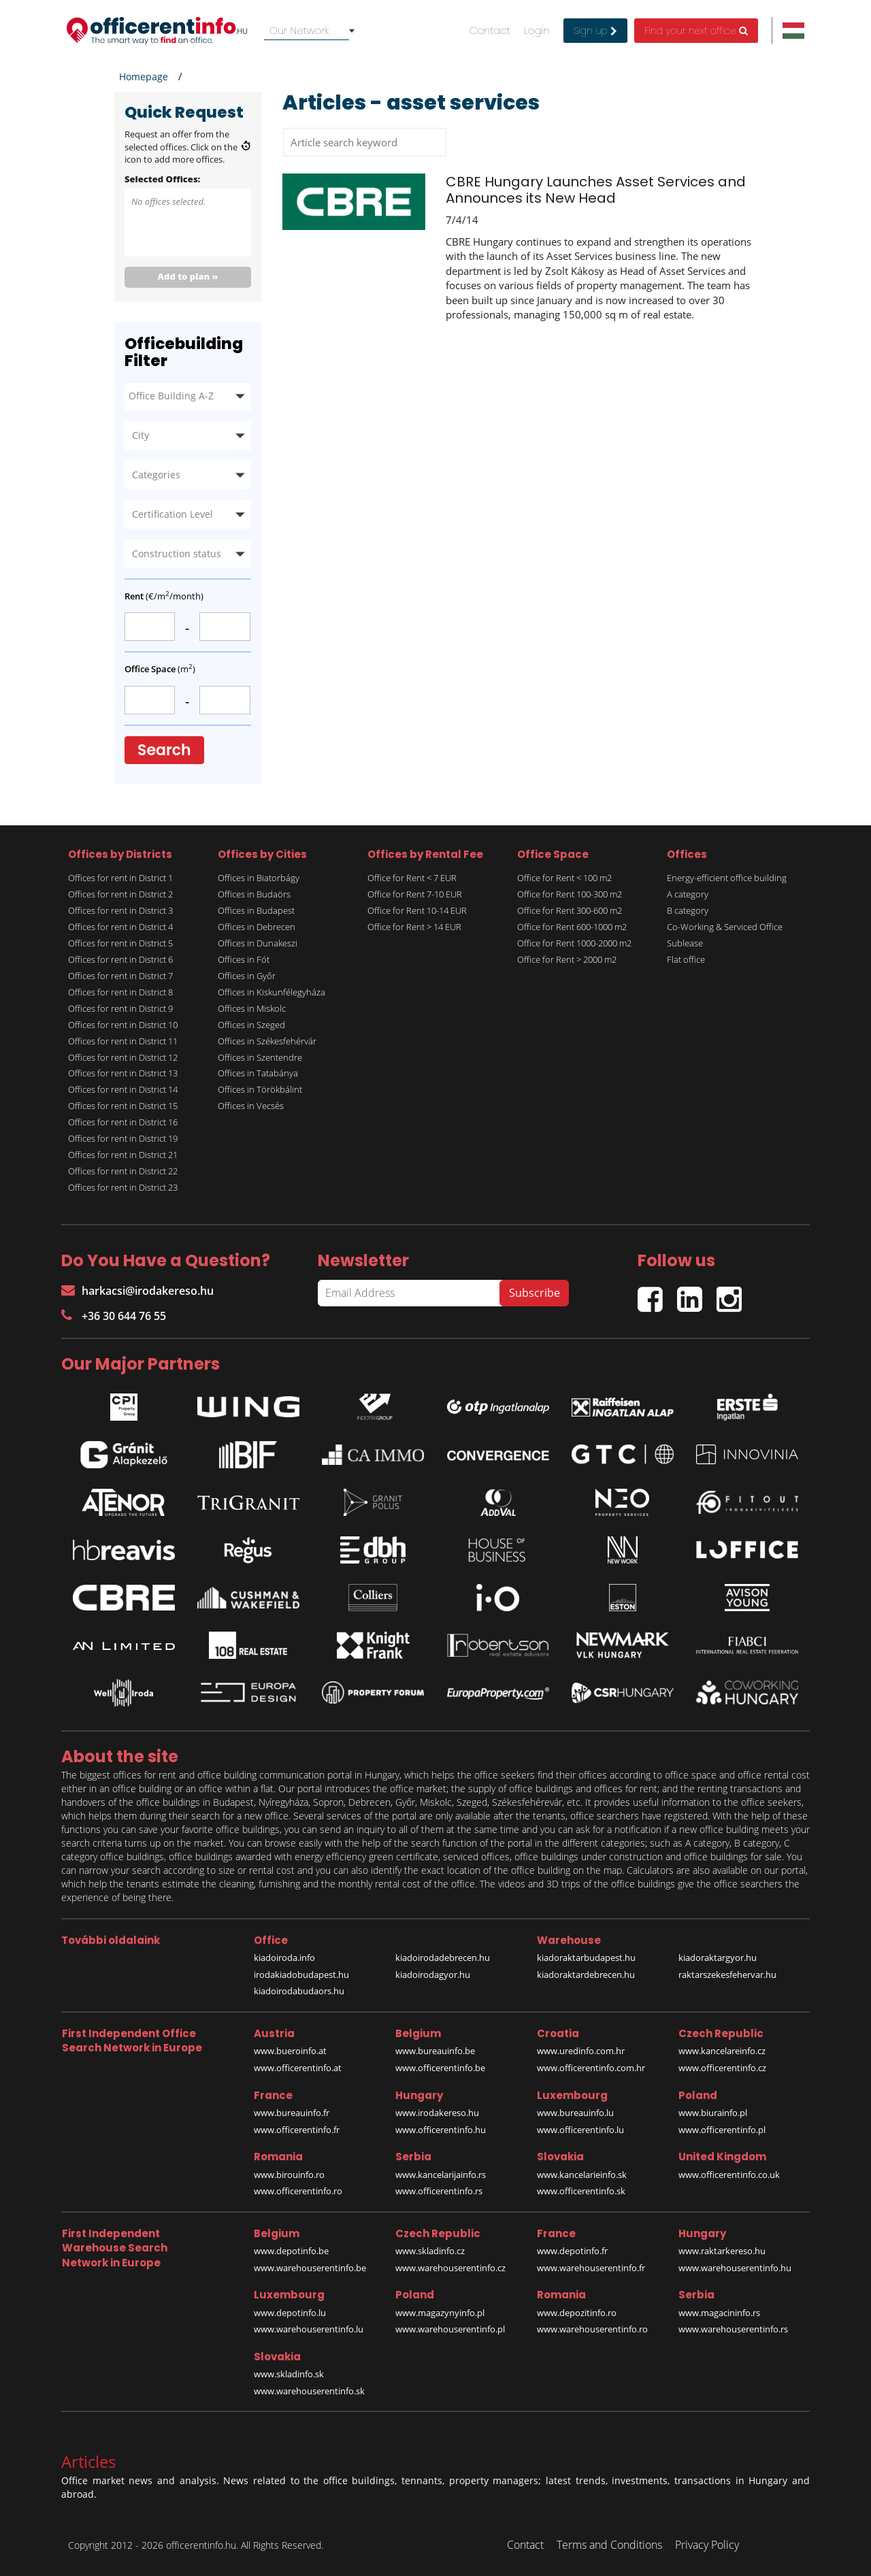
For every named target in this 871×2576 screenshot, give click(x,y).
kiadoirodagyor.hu (432, 1974)
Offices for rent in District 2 (120, 894)
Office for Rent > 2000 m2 (567, 959)
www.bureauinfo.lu (575, 2113)
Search (164, 750)
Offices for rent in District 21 (123, 1155)
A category (687, 894)
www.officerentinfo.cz (722, 2068)
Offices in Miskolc (252, 1008)
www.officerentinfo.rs (438, 2191)
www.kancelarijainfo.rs (440, 2174)
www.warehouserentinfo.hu (734, 2268)
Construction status (176, 553)
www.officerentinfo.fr (297, 2130)
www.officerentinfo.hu (440, 2130)
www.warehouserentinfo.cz (450, 2268)
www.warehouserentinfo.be (310, 2268)
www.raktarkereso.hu (722, 2251)
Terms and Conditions (609, 2544)
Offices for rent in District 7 (120, 976)
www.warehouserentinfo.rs (733, 2329)
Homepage (143, 76)
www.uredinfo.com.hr (581, 2051)
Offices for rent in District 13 (123, 1073)
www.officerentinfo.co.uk (729, 2174)
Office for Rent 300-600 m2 (569, 910)
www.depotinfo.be (291, 2251)
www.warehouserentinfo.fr (591, 2268)
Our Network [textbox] (299, 30)
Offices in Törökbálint (260, 1089)
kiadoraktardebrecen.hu (586, 1974)
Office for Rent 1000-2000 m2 (574, 943)
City (140, 435)
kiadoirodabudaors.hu (299, 1991)
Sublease (685, 943)
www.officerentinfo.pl (722, 2130)
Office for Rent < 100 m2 (564, 878)
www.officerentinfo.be (440, 2068)
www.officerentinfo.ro (298, 2191)
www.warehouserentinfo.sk (309, 2391)
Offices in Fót (243, 959)
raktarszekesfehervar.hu (727, 1974)
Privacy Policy (707, 2544)
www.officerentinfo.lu (580, 2130)
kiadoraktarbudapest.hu (586, 1957)
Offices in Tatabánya (258, 1073)
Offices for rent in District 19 (123, 1138)
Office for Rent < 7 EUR (412, 878)
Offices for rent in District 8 (120, 992)
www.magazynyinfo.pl (439, 2313)
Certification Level (172, 514)
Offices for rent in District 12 (123, 1057)
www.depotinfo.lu (290, 2313)
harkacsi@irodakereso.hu (137, 1290)
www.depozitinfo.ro (577, 2313)
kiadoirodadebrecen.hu (442, 1957)
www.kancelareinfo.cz (722, 2051)
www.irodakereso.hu (437, 2113)
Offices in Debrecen (256, 927)
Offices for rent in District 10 (123, 1025)
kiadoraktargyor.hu (717, 1957)
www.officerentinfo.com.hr (591, 2068)
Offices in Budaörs (254, 894)
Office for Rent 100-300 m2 (569, 894)
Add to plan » (188, 276)
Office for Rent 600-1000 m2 (572, 927)
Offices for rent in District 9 (120, 1008)
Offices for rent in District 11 (123, 1041)
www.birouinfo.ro (289, 2174)
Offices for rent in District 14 (123, 1089)
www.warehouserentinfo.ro (592, 2329)
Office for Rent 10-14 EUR (417, 910)
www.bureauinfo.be (435, 2051)
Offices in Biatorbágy (258, 878)
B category (687, 910)
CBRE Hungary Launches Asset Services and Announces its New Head (596, 190)
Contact (490, 30)
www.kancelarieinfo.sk (582, 2174)
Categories (156, 474)
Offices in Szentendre (260, 1057)
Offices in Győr (247, 976)
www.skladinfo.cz (430, 2251)
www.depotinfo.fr (572, 2251)
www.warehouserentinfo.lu (308, 2329)
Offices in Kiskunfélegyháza (271, 992)
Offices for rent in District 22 (123, 1171)
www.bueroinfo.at (290, 2051)
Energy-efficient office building (727, 878)
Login (537, 30)
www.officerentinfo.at (298, 2068)
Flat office (686, 959)
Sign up (595, 30)
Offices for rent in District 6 (120, 959)
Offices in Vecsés (251, 1106)
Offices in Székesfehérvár (267, 1041)
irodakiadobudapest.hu (301, 1974)
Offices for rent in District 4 (120, 927)
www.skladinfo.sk (289, 2374)
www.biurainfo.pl (712, 2113)
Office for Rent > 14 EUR (414, 927)
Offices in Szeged (251, 1025)
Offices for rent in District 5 (120, 943)
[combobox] (311, 30)
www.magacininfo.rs (719, 2313)
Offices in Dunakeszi (257, 943)
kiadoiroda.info (284, 1957)
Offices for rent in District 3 (120, 910)
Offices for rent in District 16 (123, 1122)
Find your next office (696, 30)
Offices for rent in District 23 (123, 1187)
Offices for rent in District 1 (120, 878)
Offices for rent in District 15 (123, 1106)
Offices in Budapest (256, 910)
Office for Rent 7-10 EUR (414, 894)
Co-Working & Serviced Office (725, 927)
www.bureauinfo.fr (291, 2113)
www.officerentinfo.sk (581, 2191)
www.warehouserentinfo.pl (450, 2329)
